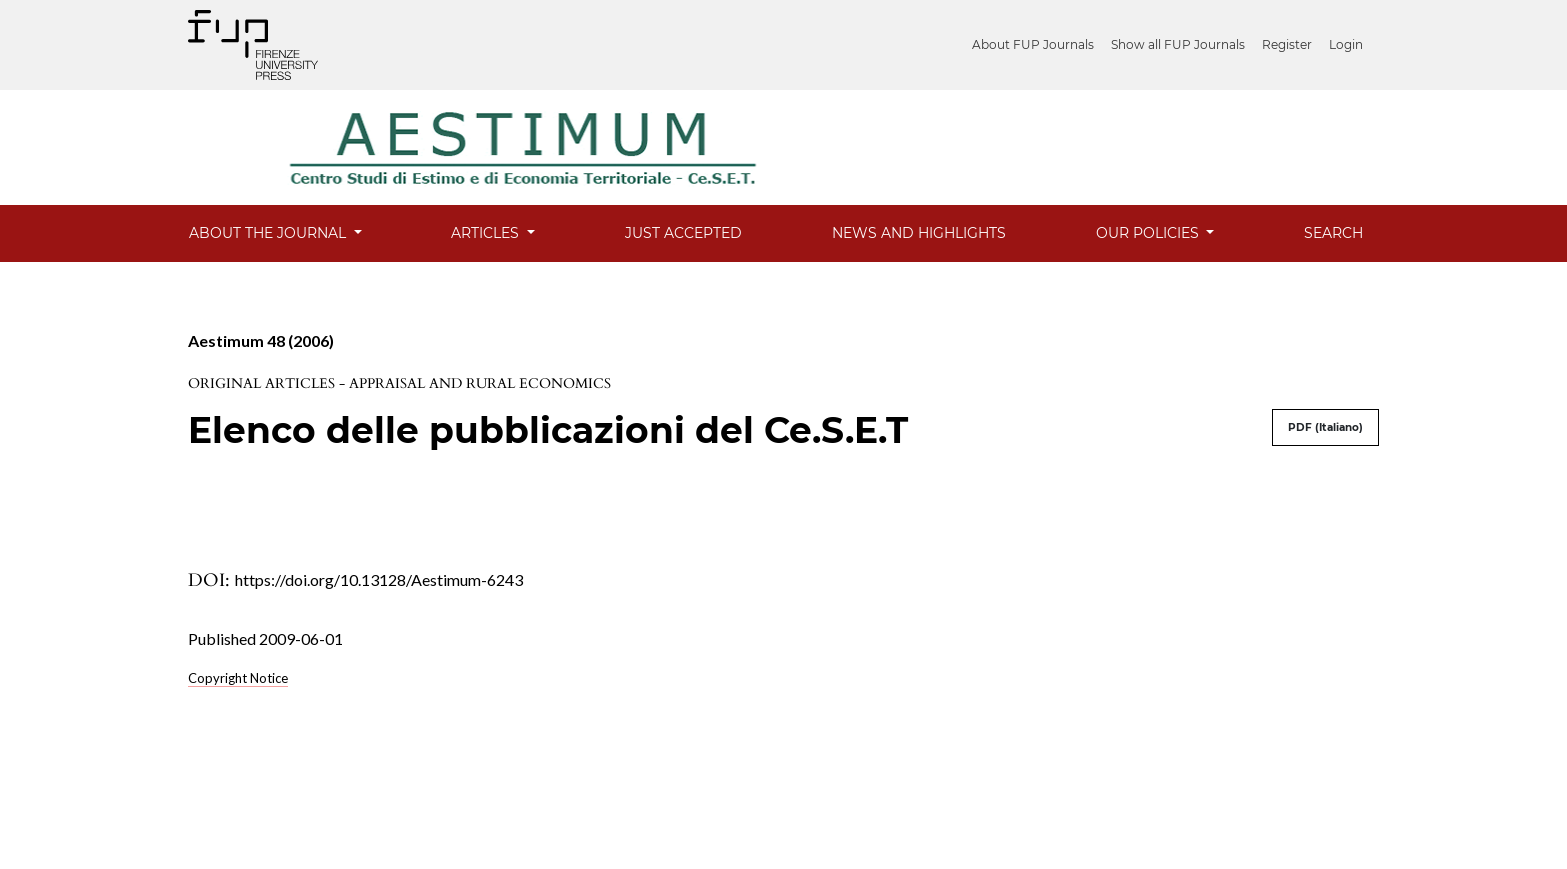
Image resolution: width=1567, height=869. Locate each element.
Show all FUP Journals (1178, 44)
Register (1287, 44)
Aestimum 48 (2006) (261, 340)
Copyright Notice (238, 678)
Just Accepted (683, 233)
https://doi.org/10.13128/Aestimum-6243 (379, 579)
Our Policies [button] (1149, 233)
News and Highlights (919, 233)
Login (1346, 44)
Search (1333, 233)
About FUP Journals (1033, 44)
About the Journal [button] (269, 233)
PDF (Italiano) (1325, 427)
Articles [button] (487, 233)
